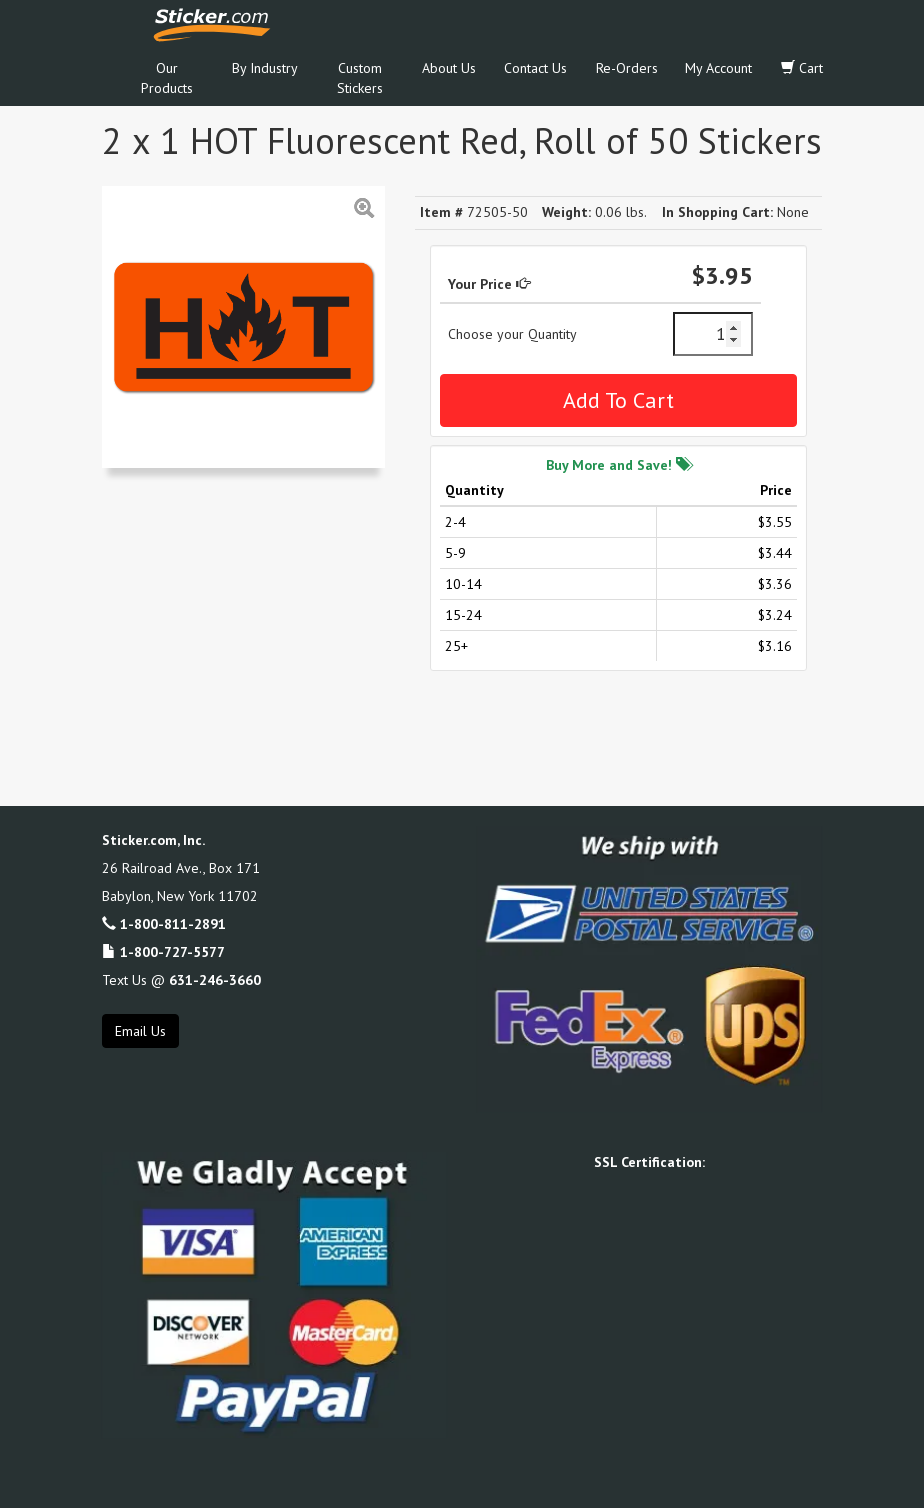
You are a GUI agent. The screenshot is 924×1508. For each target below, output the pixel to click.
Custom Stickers (360, 78)
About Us (449, 68)
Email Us (140, 1031)
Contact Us (535, 68)
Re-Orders (627, 68)
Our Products (167, 78)
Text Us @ (181, 980)
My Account (718, 68)
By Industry (265, 68)
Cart (802, 68)
